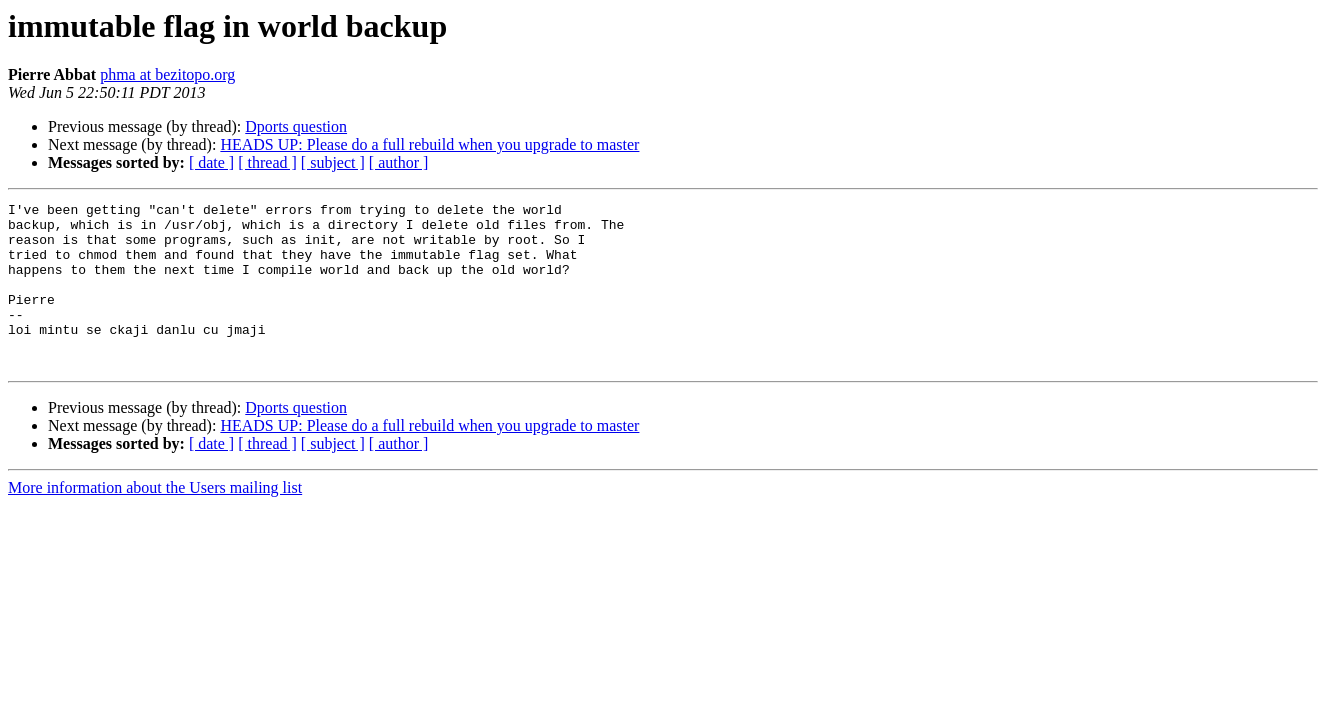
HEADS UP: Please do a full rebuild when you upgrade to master (429, 144)
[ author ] (399, 162)
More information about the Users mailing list (155, 520)
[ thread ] (267, 162)
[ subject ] (333, 162)
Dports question (296, 126)
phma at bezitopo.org (167, 74)
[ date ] (211, 162)
